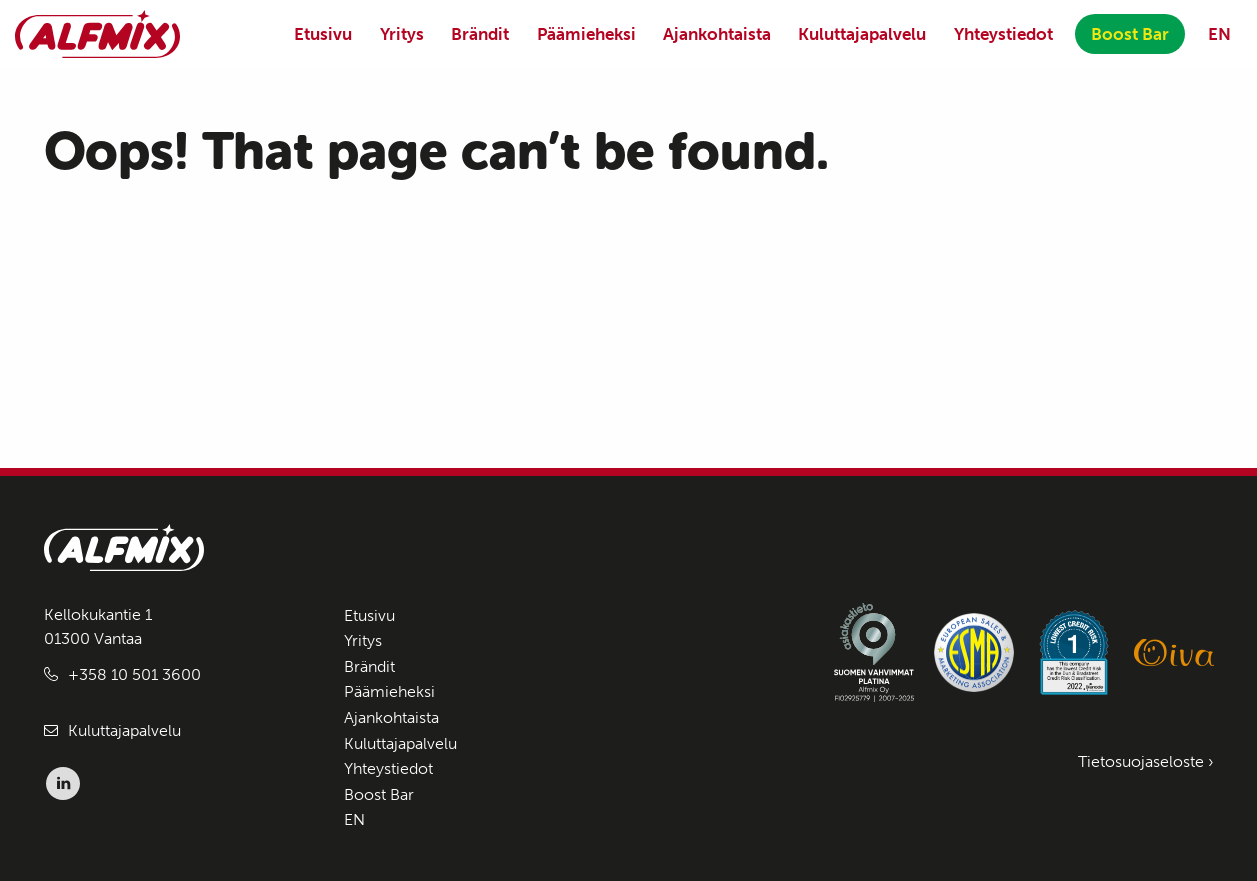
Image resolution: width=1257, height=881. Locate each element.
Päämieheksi (586, 34)
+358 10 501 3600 (134, 674)
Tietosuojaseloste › (1146, 761)
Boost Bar (1130, 34)
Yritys (402, 34)
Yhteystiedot (1003, 34)
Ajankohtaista (717, 34)
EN (1219, 34)
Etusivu (323, 34)
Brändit (480, 34)
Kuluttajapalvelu (862, 34)
